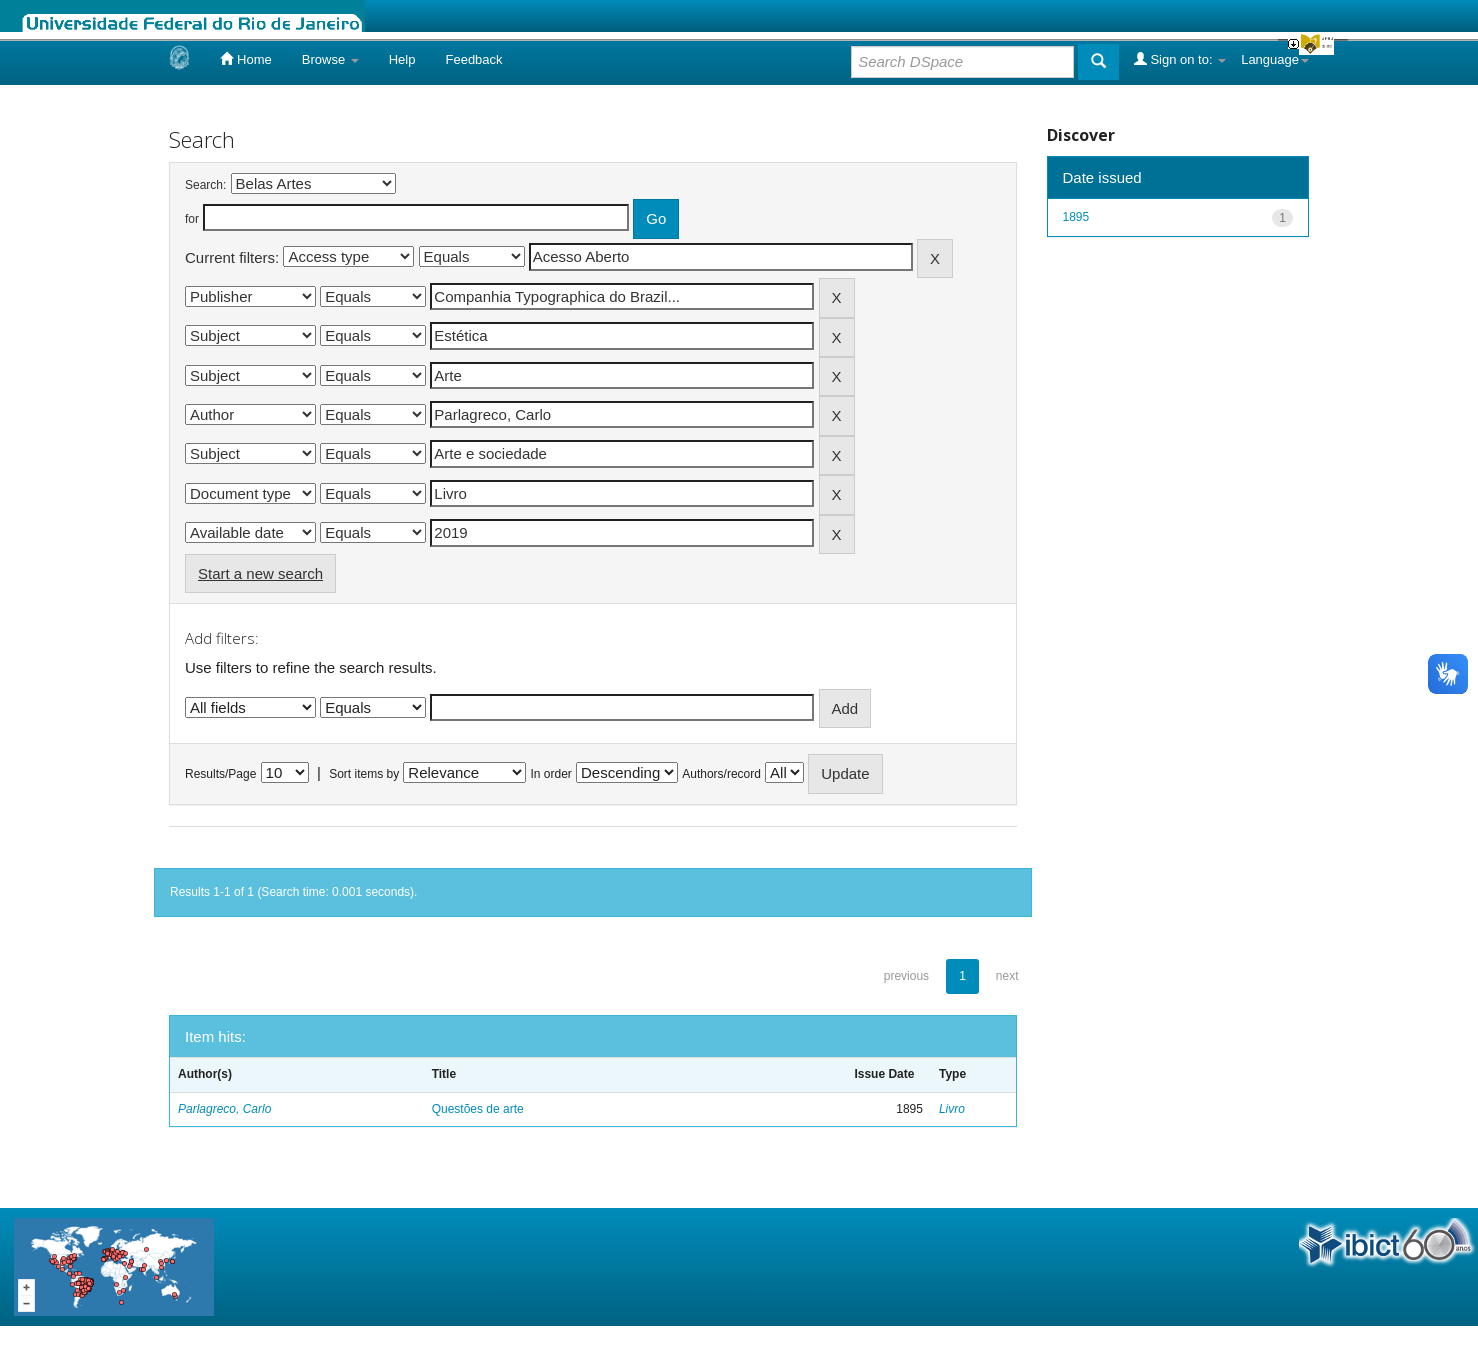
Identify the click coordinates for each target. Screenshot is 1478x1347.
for (192, 219)
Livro (952, 1109)
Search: (205, 185)
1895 (1076, 217)
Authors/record (721, 774)
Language (1275, 59)
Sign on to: (1180, 59)
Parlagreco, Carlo (224, 1109)
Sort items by (364, 774)
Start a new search (260, 573)
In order (551, 774)
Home (245, 59)
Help (402, 59)
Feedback (473, 59)
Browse (330, 59)
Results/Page (220, 774)
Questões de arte (478, 1109)
